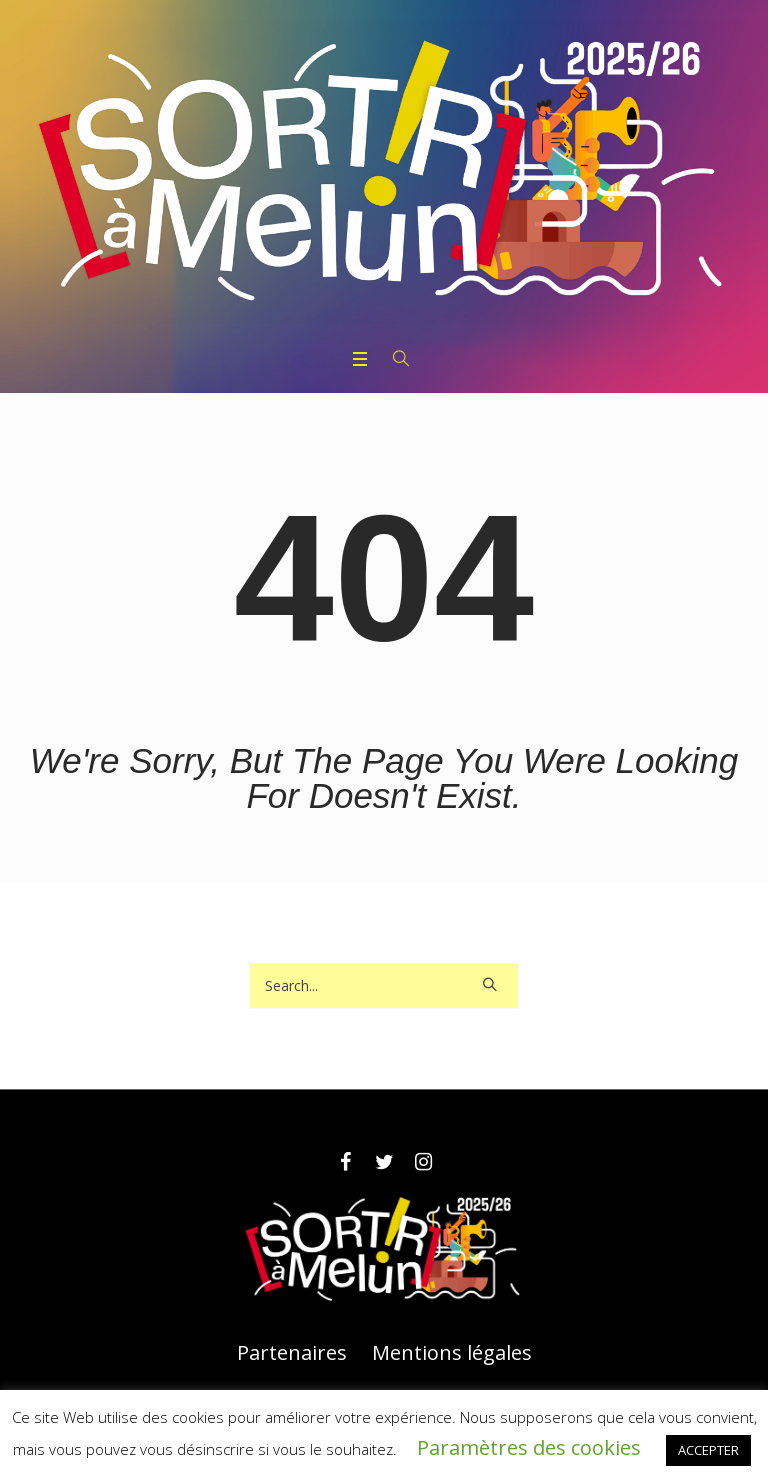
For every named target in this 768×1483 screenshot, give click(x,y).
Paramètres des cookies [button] (529, 1447)
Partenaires (292, 1353)
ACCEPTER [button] (708, 1450)
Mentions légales (452, 1353)
